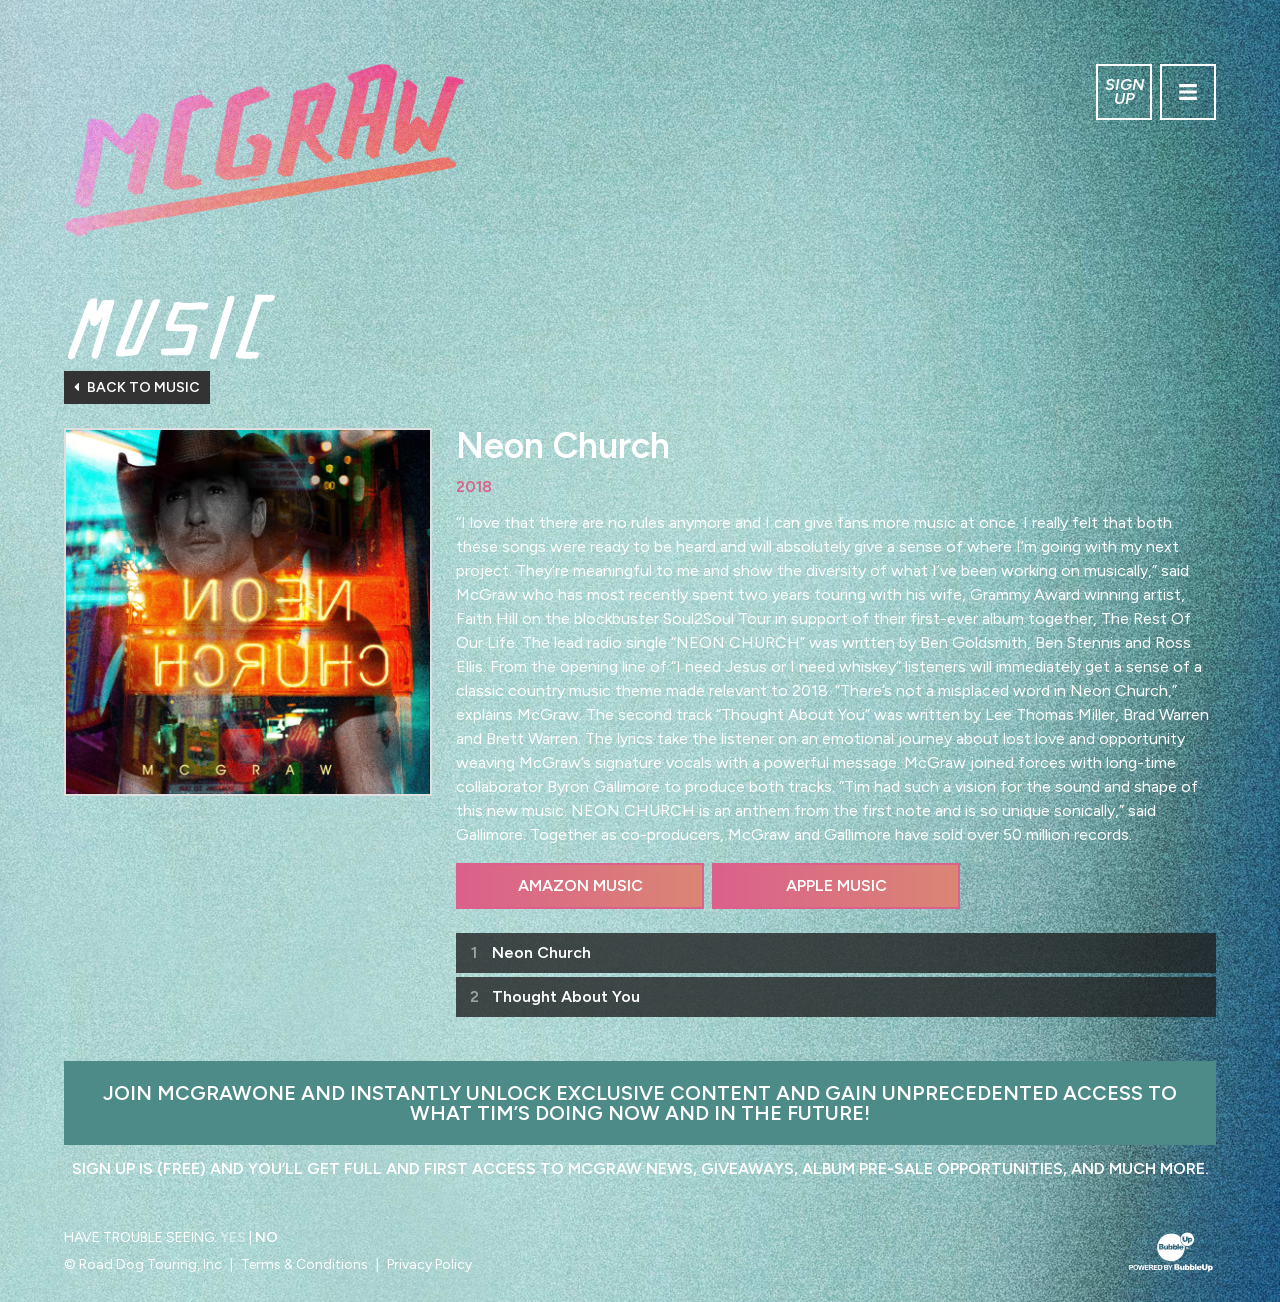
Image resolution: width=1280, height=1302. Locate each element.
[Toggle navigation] (1188, 92)
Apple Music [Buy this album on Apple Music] (836, 885)
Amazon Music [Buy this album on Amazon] (580, 885)
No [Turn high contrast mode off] (266, 1237)
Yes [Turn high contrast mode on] (233, 1237)
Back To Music (137, 387)
